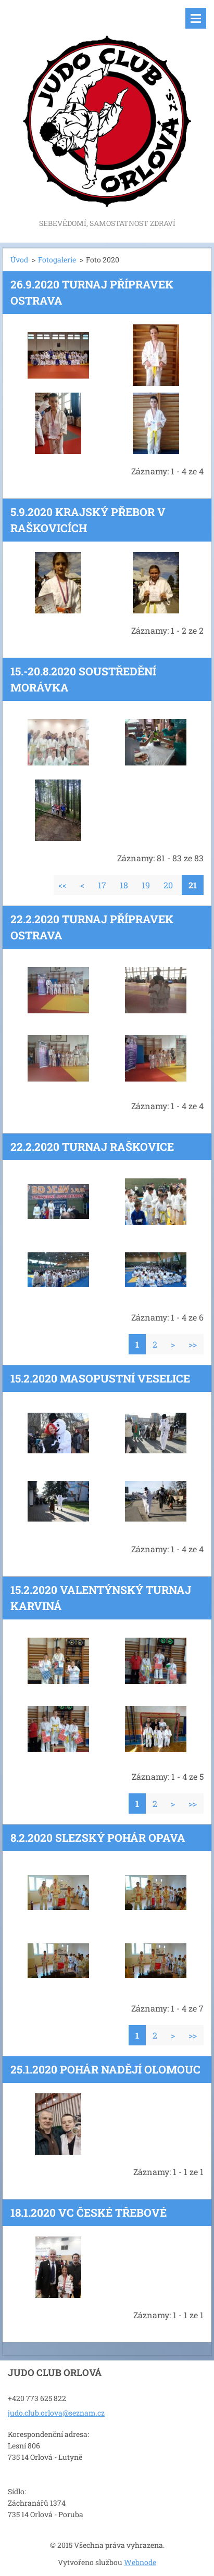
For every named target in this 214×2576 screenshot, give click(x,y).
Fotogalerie (57, 260)
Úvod (19, 260)
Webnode (140, 2562)
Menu (195, 18)
